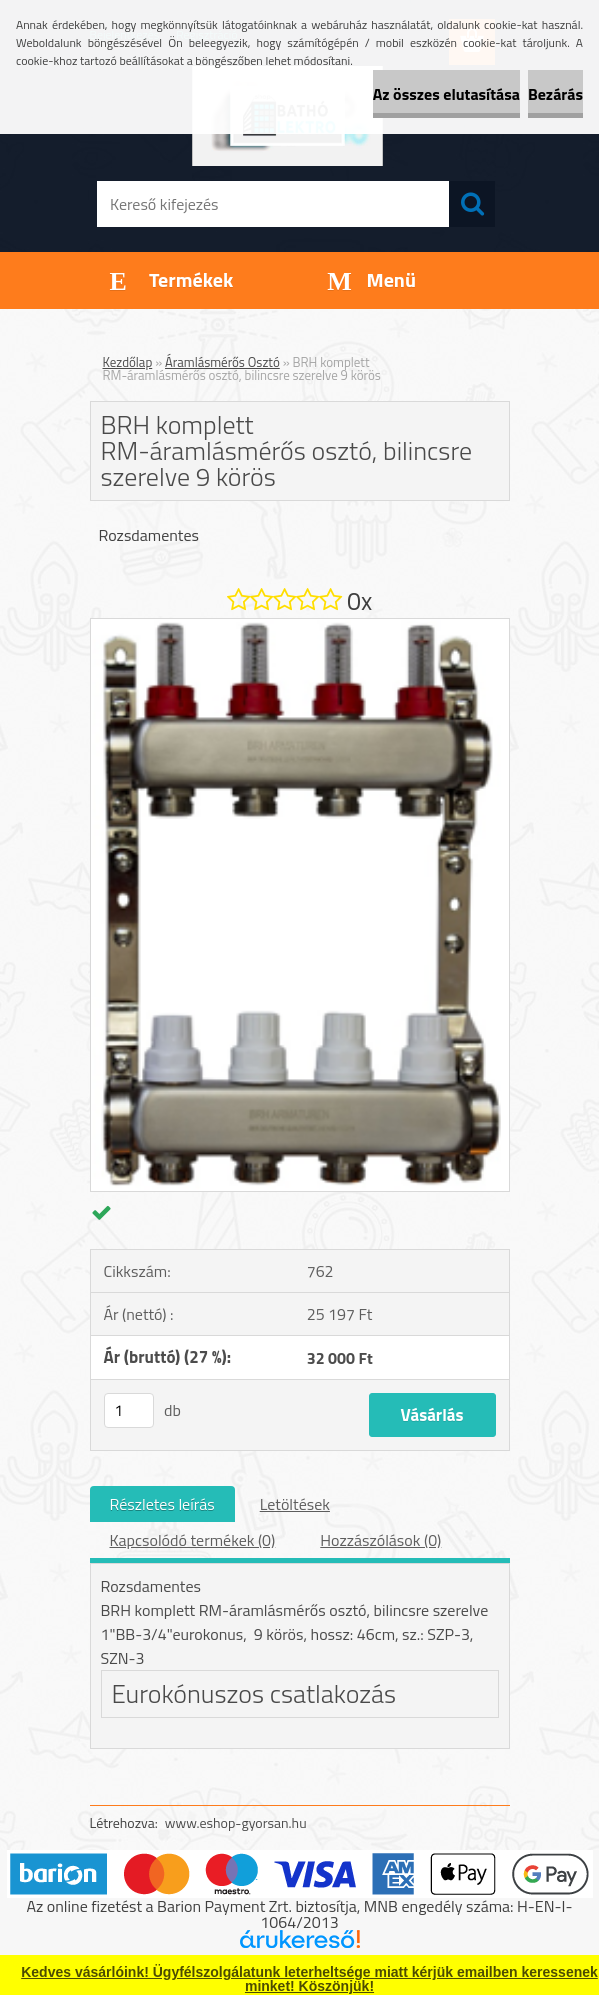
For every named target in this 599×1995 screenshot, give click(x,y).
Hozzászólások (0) (380, 1540)
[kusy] (129, 1410)
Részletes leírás (162, 1504)
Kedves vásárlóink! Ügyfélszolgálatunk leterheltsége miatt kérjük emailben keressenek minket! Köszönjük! (309, 1979)
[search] (472, 204)
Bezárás (555, 94)
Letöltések (295, 1504)
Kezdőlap (128, 362)
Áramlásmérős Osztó (222, 362)
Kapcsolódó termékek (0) (193, 1540)
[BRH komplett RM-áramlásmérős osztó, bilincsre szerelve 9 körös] (300, 627)
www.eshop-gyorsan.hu (236, 1822)
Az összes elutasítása (446, 94)
